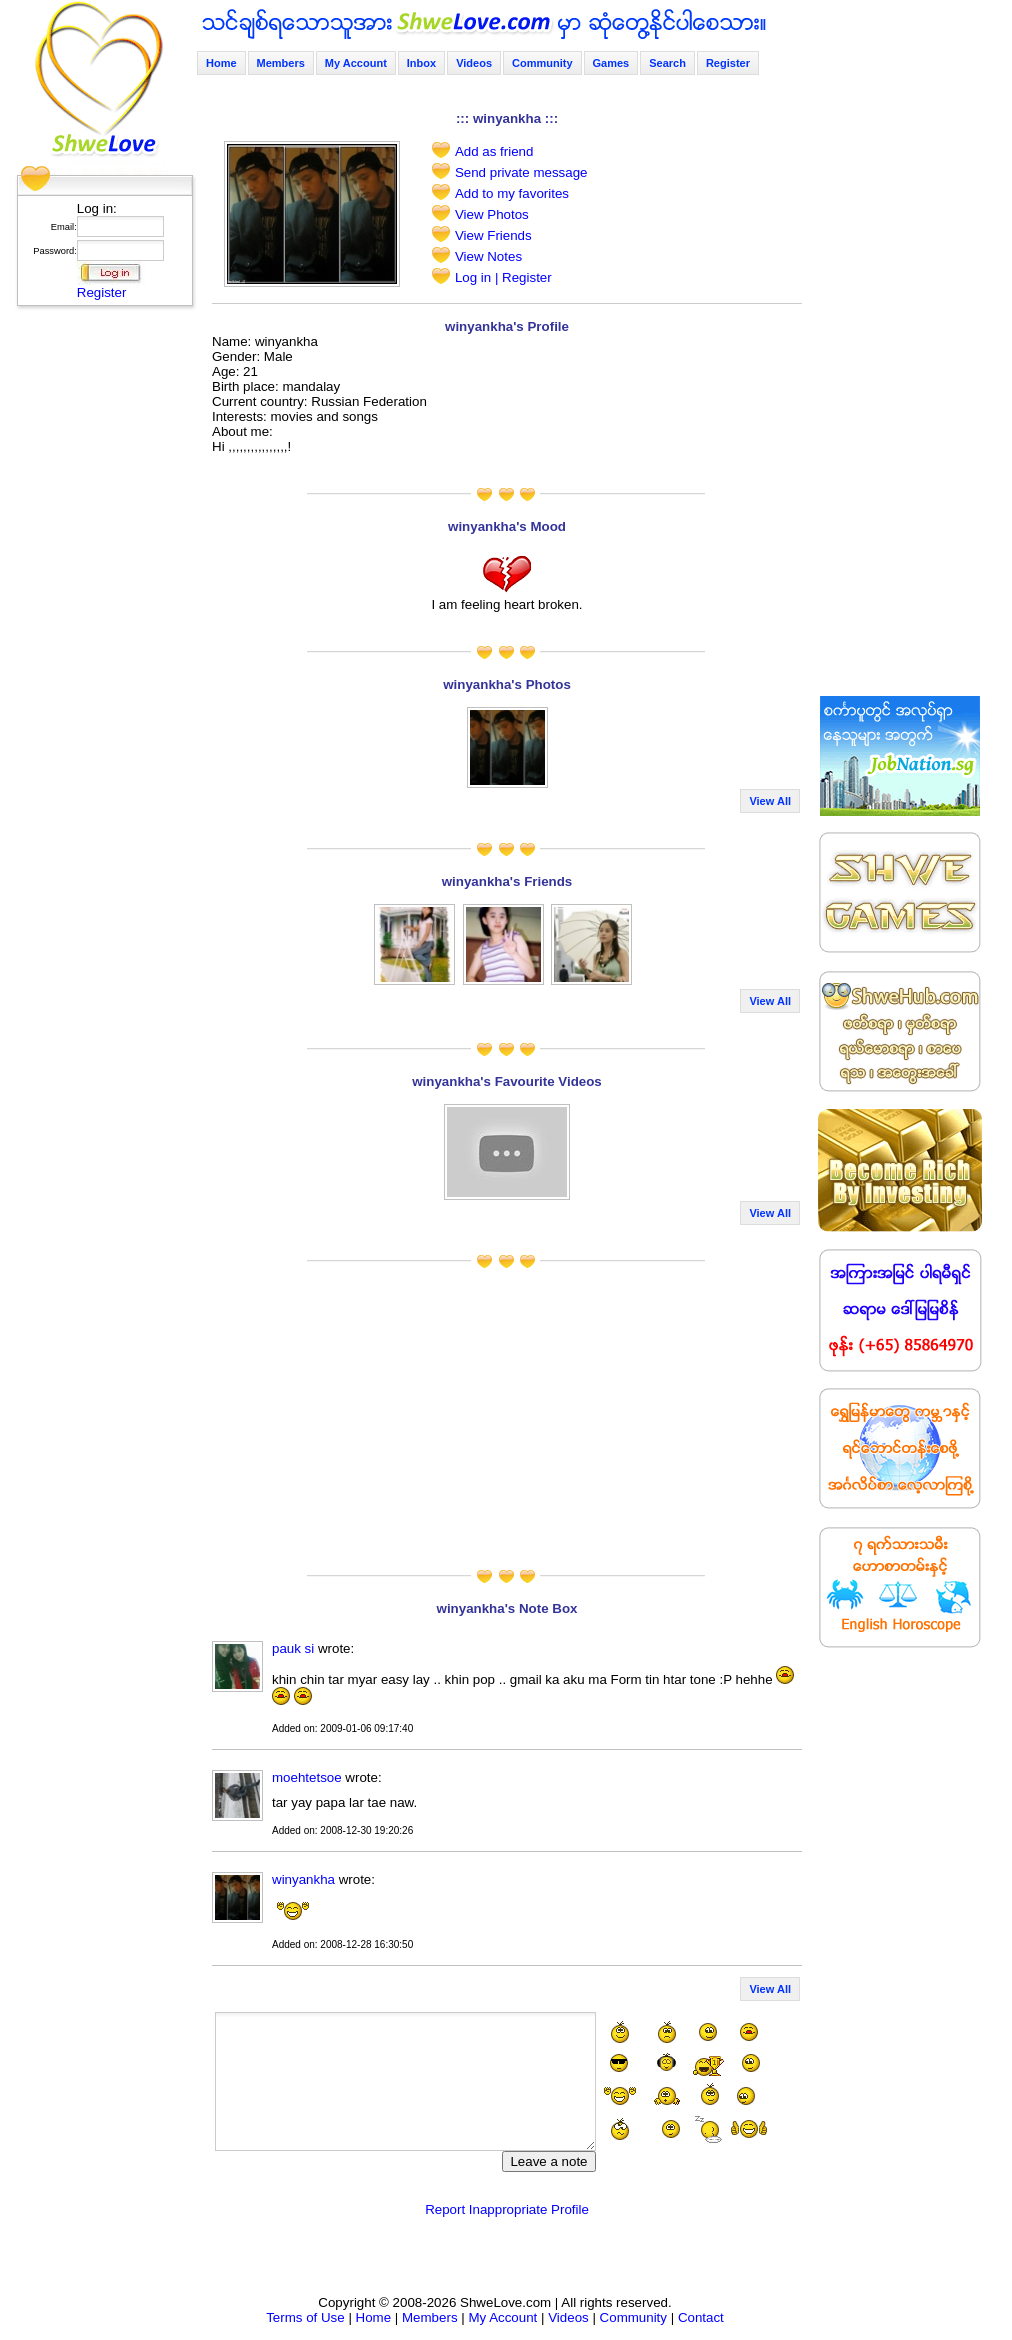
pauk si (295, 1648)
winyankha (303, 1879)
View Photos (492, 214)
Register (102, 292)
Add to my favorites (512, 193)
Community (542, 63)
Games (611, 63)
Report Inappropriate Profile (507, 2209)
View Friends (493, 235)
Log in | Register (503, 277)
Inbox (421, 63)
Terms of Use (305, 2317)
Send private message (521, 172)
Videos (474, 63)
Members (281, 63)
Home (221, 63)
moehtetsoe (307, 1777)
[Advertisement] (99, 615)
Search (667, 63)
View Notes (488, 256)
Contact (701, 2317)
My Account (356, 63)
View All (770, 801)
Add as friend (494, 151)
